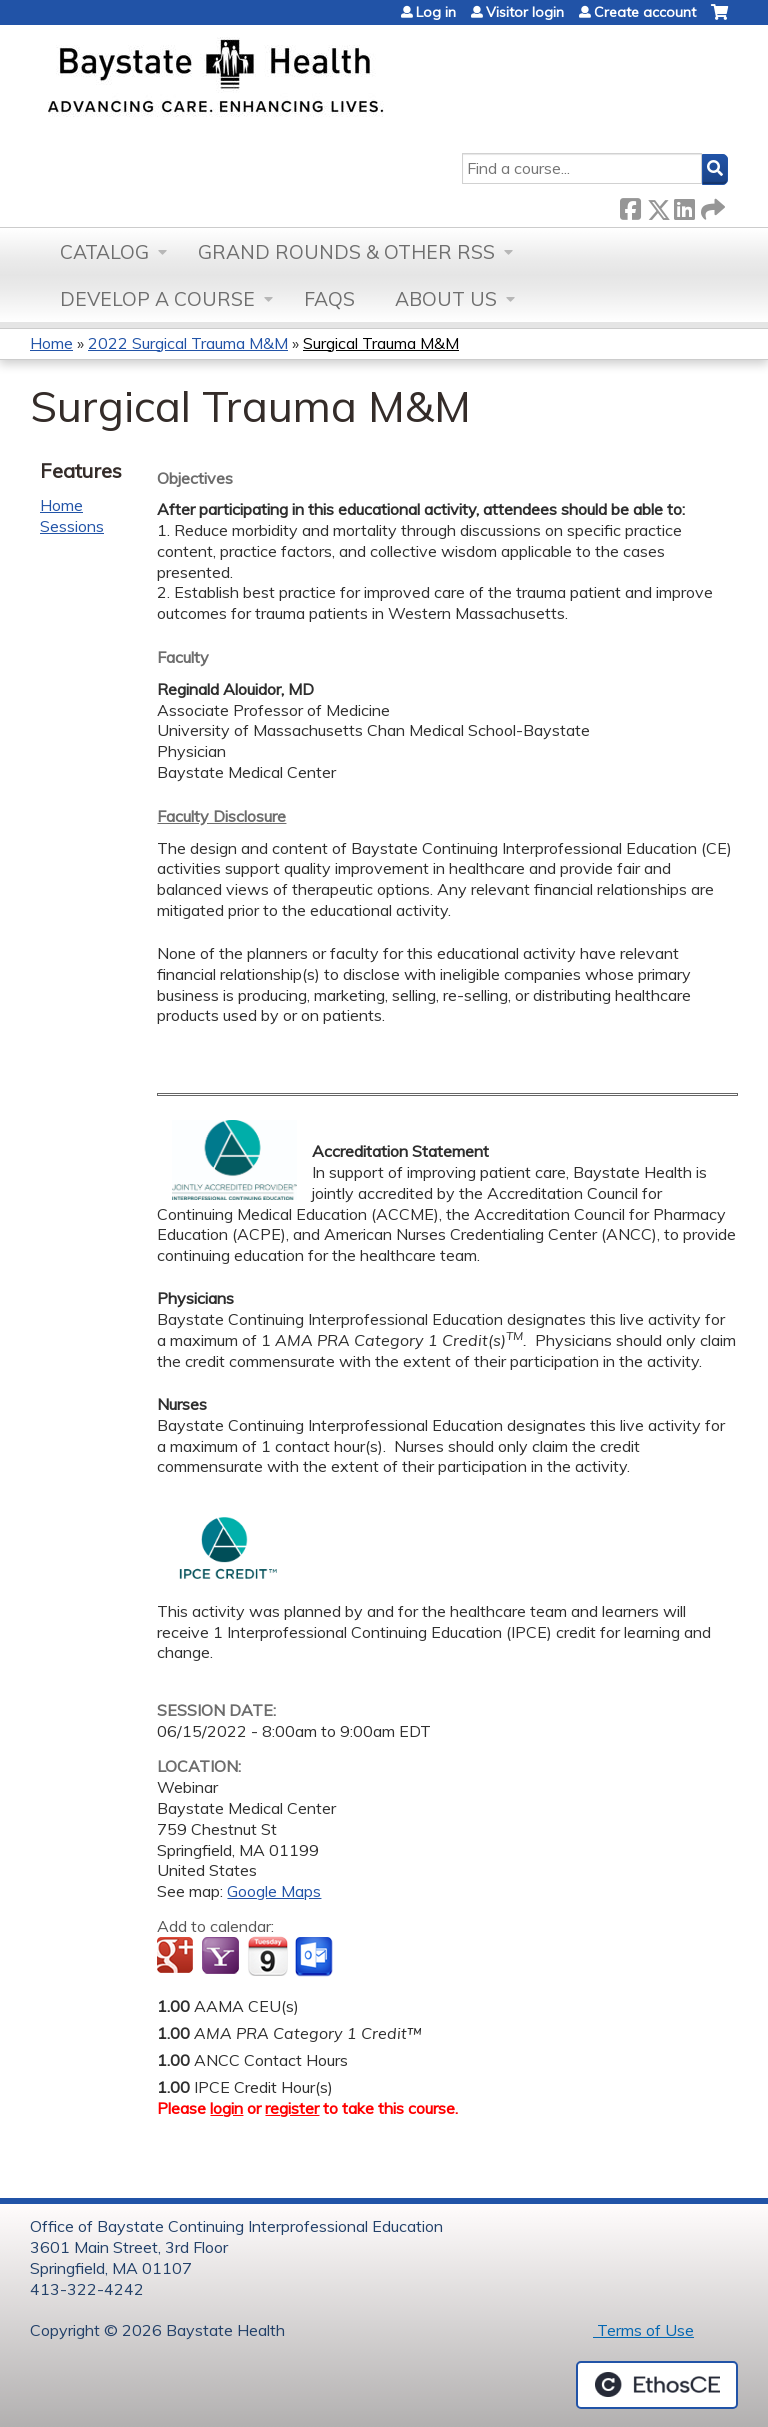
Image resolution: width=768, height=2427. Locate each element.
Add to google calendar (177, 1957)
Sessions (72, 526)
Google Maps (274, 1891)
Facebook (630, 205)
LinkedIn (684, 205)
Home (51, 343)
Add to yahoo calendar (222, 1957)
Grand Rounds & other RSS (346, 252)
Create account (645, 12)
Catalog (104, 252)
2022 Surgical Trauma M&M (188, 343)
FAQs (329, 299)
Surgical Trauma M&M (381, 343)
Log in (436, 12)
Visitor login (525, 12)
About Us (446, 299)
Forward (711, 205)
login (226, 2108)
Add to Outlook (315, 1957)
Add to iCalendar (267, 1956)
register (292, 2108)
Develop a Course (157, 299)
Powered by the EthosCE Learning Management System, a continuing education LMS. (657, 2385)
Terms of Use (643, 2330)
